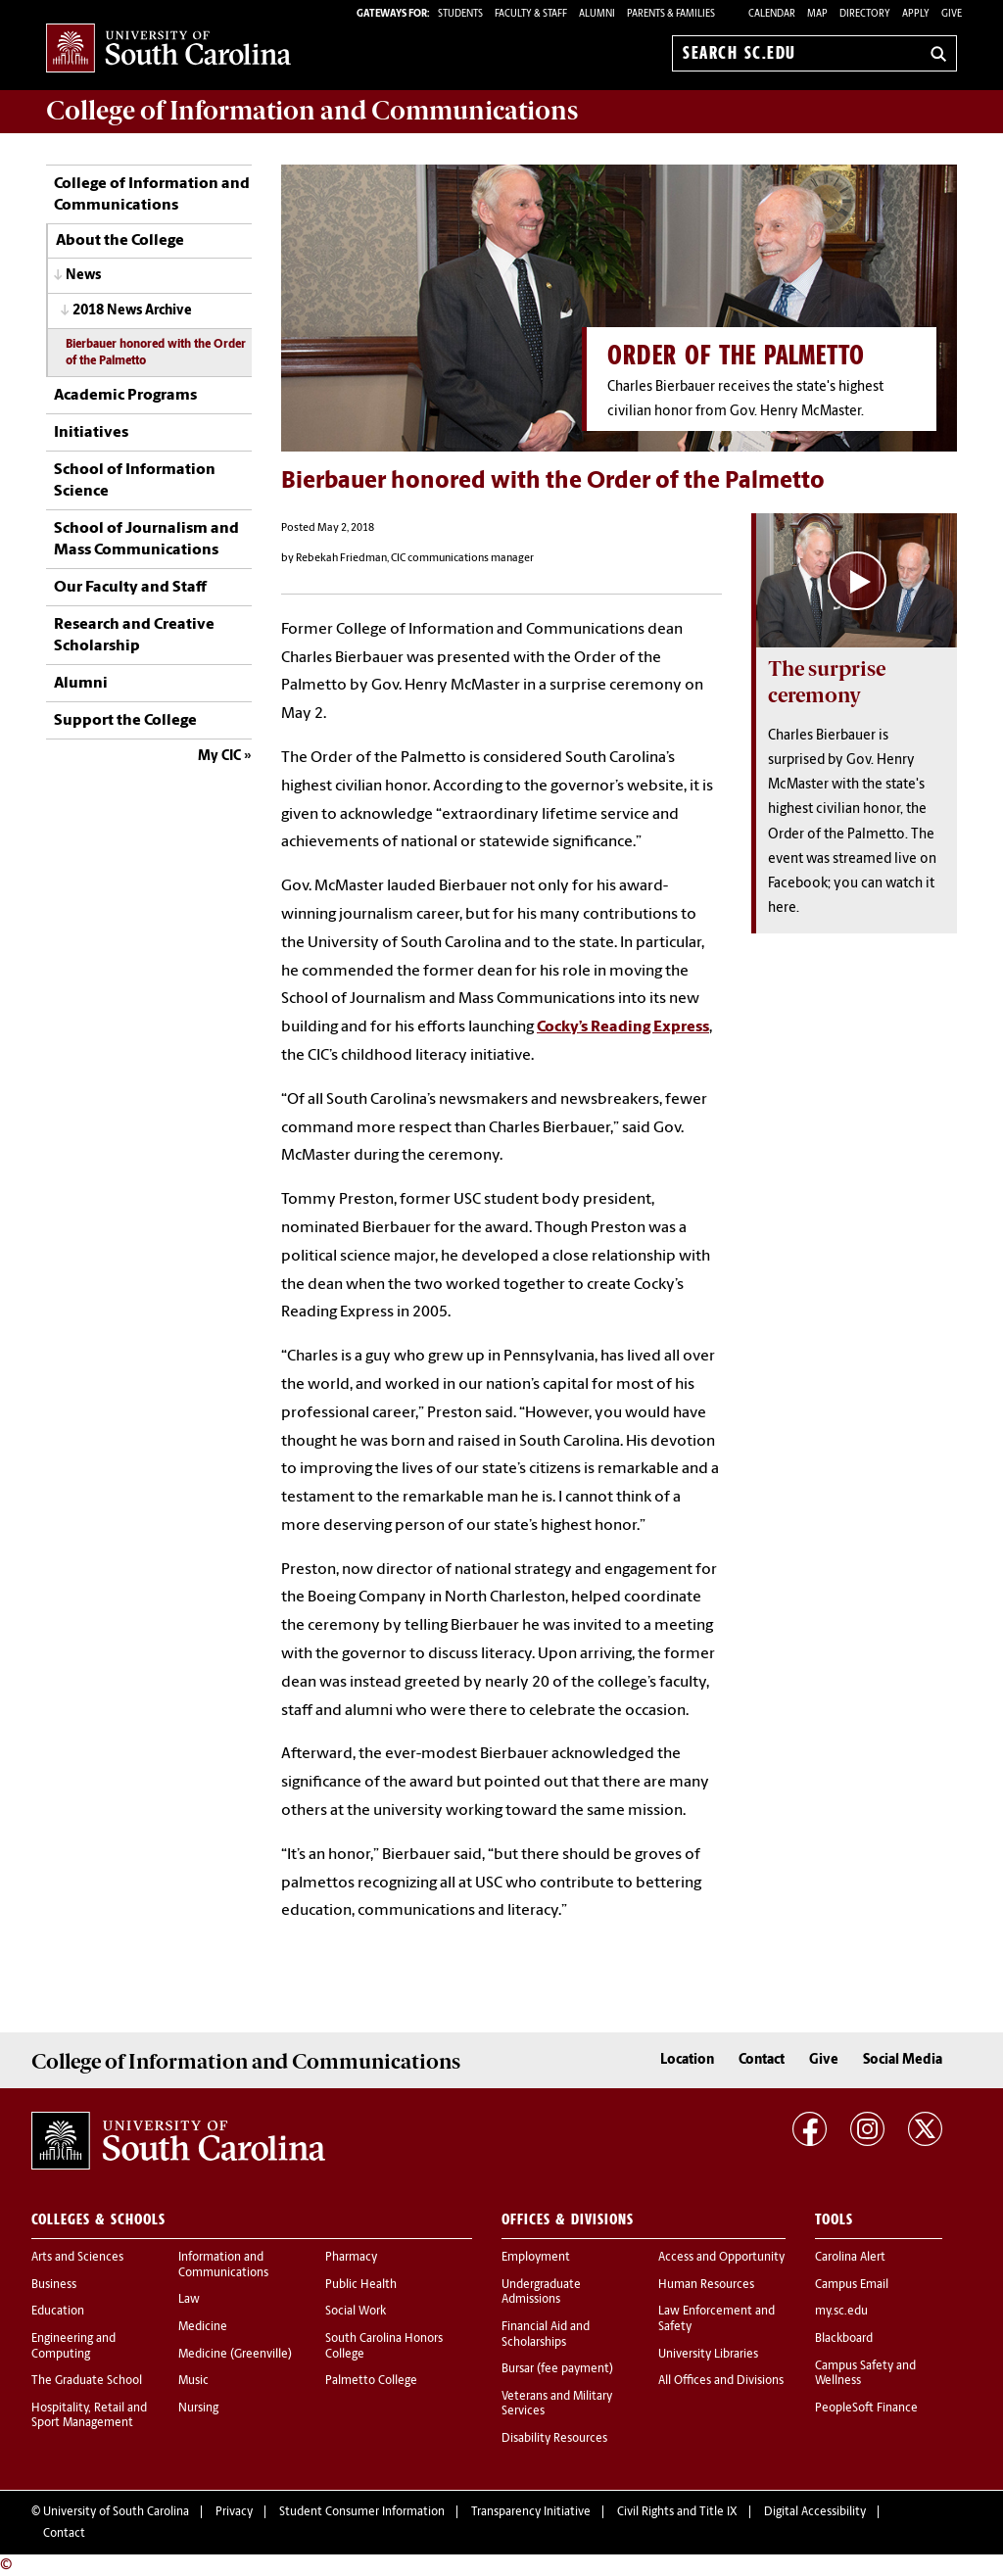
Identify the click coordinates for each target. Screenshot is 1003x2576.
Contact (762, 2060)
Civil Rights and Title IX (677, 2512)
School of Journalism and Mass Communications (146, 539)
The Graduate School (86, 2381)
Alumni (81, 684)
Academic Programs (125, 396)
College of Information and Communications (152, 195)
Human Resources (706, 2285)
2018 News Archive (132, 311)
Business (53, 2285)
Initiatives (91, 433)
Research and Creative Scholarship (134, 635)
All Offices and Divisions (721, 2381)
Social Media (902, 2060)
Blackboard (844, 2339)
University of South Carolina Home (168, 49)
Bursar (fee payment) (557, 2369)
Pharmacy (351, 2258)
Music (193, 2381)
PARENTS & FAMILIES (671, 14)
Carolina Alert (850, 2258)
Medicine (202, 2327)
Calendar (771, 14)
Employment (536, 2258)
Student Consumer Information (362, 2512)
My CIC (219, 756)
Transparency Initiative (531, 2512)
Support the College (125, 721)
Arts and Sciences (77, 2258)
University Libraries (708, 2355)
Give (951, 14)
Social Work (355, 2311)
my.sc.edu (841, 2311)
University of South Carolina (116, 2512)
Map (817, 14)
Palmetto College (371, 2381)
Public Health (361, 2285)
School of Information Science (134, 481)
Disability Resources (554, 2439)
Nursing (198, 2408)
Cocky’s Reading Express (623, 1027)
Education (57, 2311)
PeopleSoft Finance (866, 2408)
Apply (916, 14)
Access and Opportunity (721, 2258)
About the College (120, 241)
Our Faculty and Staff (130, 588)
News (83, 275)
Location (687, 2060)
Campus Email (851, 2285)
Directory (864, 14)
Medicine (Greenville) (235, 2355)
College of (312, 110)
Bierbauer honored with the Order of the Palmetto (156, 353)
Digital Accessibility (815, 2512)
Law (189, 2300)
